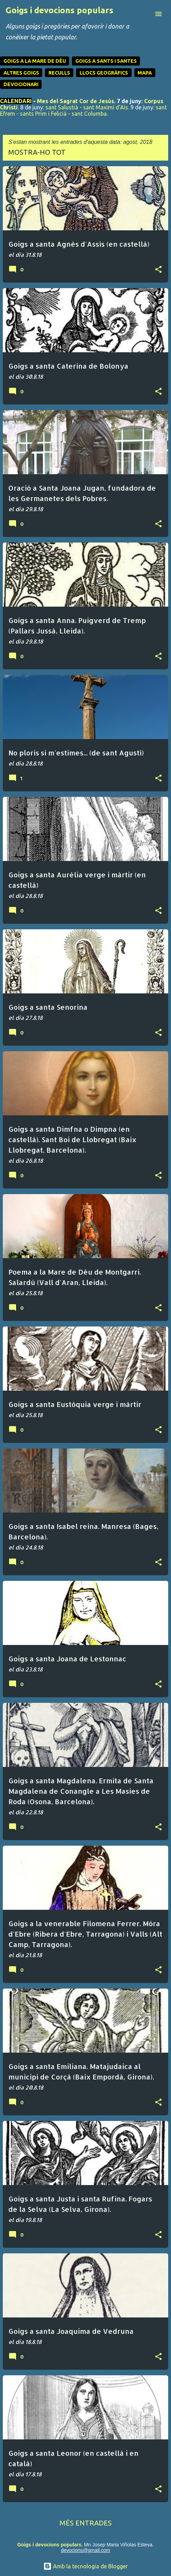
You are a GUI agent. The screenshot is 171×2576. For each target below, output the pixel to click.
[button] (158, 269)
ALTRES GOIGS (21, 73)
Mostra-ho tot (37, 152)
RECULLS (59, 73)
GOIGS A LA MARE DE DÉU (34, 61)
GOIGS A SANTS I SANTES (106, 61)
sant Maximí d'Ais (105, 107)
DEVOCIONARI (20, 84)
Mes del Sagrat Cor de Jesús (75, 101)
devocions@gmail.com (85, 2550)
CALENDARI (16, 101)
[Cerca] (144, 14)
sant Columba (89, 113)
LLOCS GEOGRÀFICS (104, 73)
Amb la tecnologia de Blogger (85, 2566)
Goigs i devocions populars (59, 10)
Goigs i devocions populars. (49, 2544)
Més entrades (86, 2523)
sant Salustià (61, 107)
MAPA (144, 73)
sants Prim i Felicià (43, 113)
